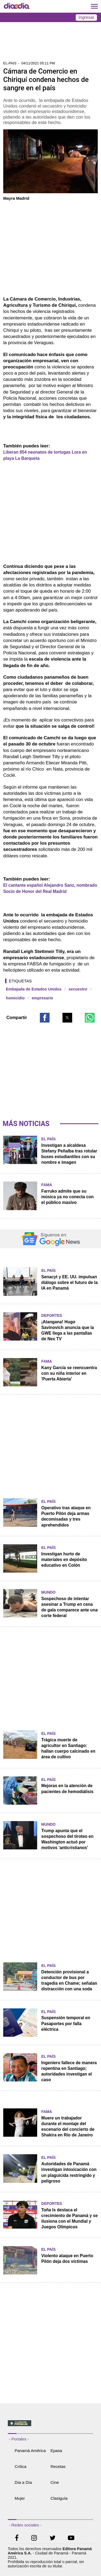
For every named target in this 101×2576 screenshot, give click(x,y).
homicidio (15, 998)
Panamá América (30, 2450)
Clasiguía (59, 2498)
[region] (51, 43)
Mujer (20, 2498)
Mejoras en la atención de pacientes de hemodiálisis (67, 1788)
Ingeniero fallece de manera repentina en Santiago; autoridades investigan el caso (69, 2071)
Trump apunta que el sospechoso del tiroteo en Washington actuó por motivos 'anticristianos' (67, 1839)
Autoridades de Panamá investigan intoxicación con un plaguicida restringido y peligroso (68, 2172)
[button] (45, 1018)
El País (48, 1139)
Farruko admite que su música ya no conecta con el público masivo (67, 1197)
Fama (46, 1185)
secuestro (77, 989)
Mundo (48, 1592)
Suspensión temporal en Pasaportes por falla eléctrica (65, 2023)
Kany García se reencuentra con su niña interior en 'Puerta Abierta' (69, 1373)
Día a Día (23, 2482)
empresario (42, 998)
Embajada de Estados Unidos (33, 989)
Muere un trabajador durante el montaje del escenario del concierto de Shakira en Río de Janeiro (67, 2126)
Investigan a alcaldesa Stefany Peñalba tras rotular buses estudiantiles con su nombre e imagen (69, 1154)
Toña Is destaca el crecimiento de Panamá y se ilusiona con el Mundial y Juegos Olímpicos (69, 2218)
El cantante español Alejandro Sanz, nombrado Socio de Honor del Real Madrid (50, 888)
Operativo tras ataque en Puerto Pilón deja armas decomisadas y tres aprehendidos (65, 1516)
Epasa (56, 2450)
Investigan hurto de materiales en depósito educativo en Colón (64, 1559)
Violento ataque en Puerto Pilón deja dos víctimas (67, 2258)
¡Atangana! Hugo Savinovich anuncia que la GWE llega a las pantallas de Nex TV (67, 1330)
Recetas (58, 2466)
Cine (55, 2482)
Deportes (51, 1315)
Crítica (20, 2466)
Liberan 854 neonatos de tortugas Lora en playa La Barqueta (45, 455)
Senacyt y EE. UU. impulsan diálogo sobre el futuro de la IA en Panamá (69, 1282)
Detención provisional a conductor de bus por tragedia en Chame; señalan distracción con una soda (69, 1980)
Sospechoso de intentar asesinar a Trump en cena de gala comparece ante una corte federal (69, 1607)
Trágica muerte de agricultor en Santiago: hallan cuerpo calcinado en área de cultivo (68, 1748)
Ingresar (86, 17)
